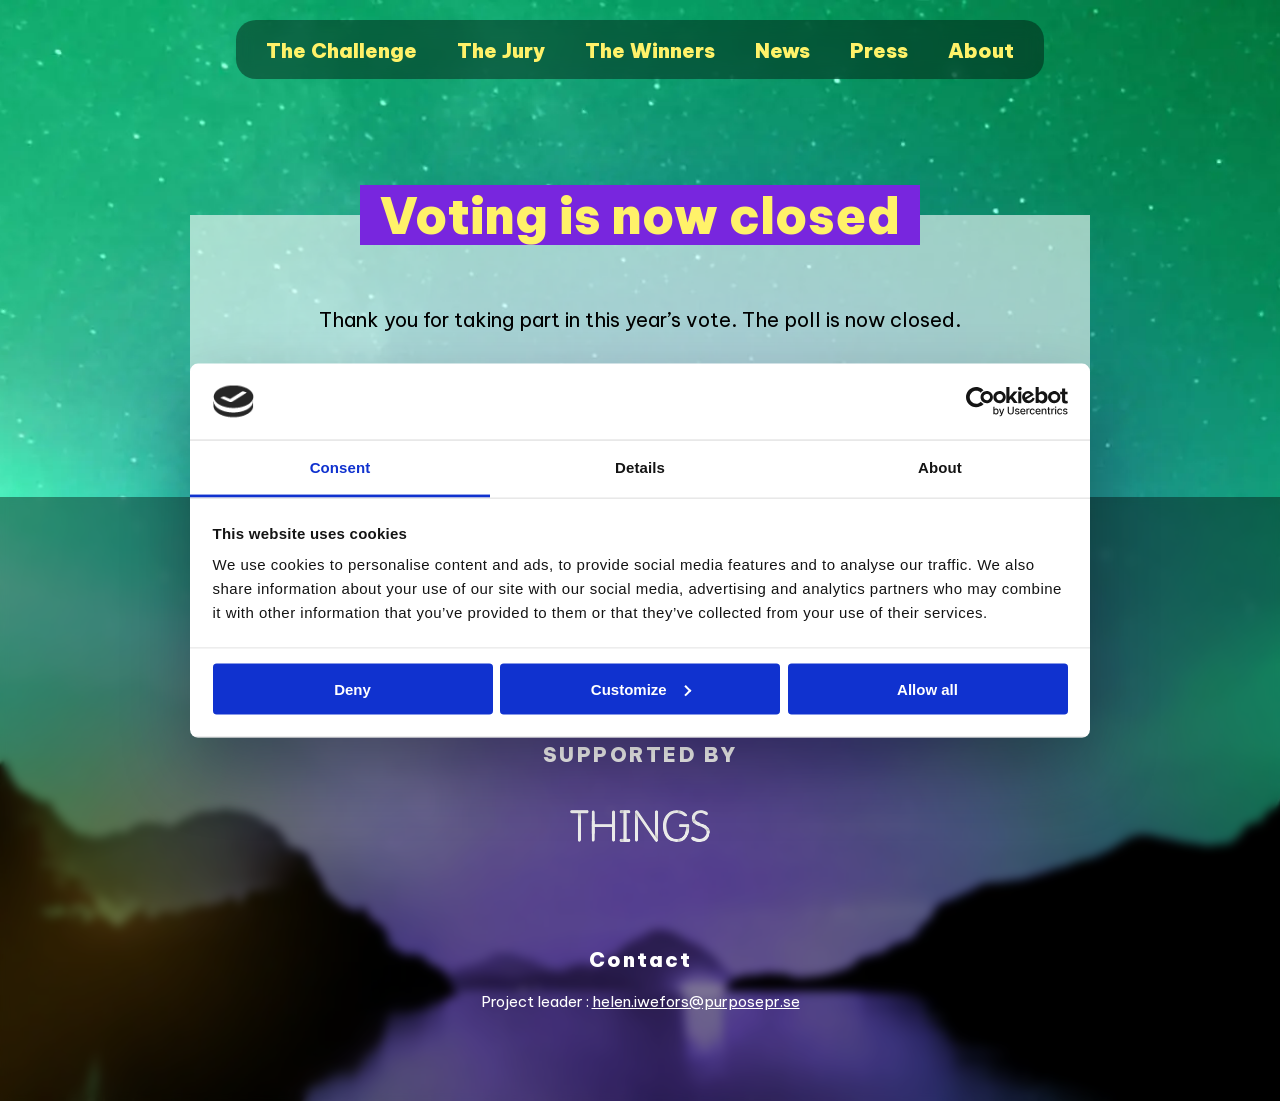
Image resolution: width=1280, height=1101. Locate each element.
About (981, 50)
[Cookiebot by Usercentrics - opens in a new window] (980, 402)
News (782, 50)
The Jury (501, 50)
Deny (352, 688)
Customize (641, 688)
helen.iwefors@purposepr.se (696, 1001)
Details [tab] (640, 467)
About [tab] (940, 467)
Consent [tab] (340, 467)
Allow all (927, 688)
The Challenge (341, 50)
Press (879, 50)
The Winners (650, 50)
